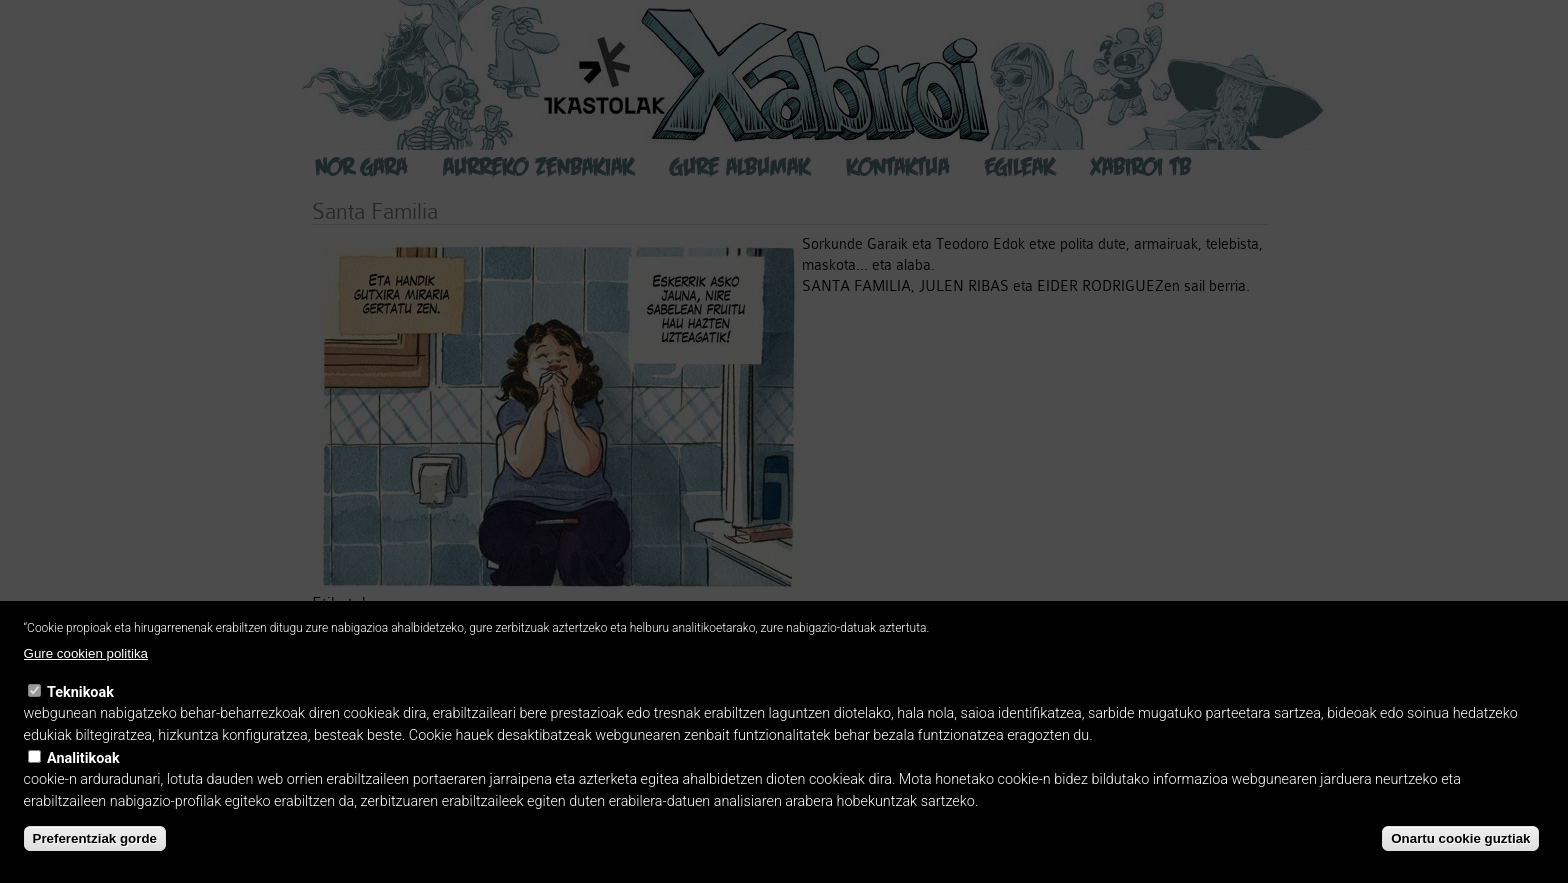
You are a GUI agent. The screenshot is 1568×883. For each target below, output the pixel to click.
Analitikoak (83, 758)
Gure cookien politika (86, 653)
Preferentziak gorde (95, 838)
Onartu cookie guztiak (1460, 838)
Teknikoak (80, 692)
